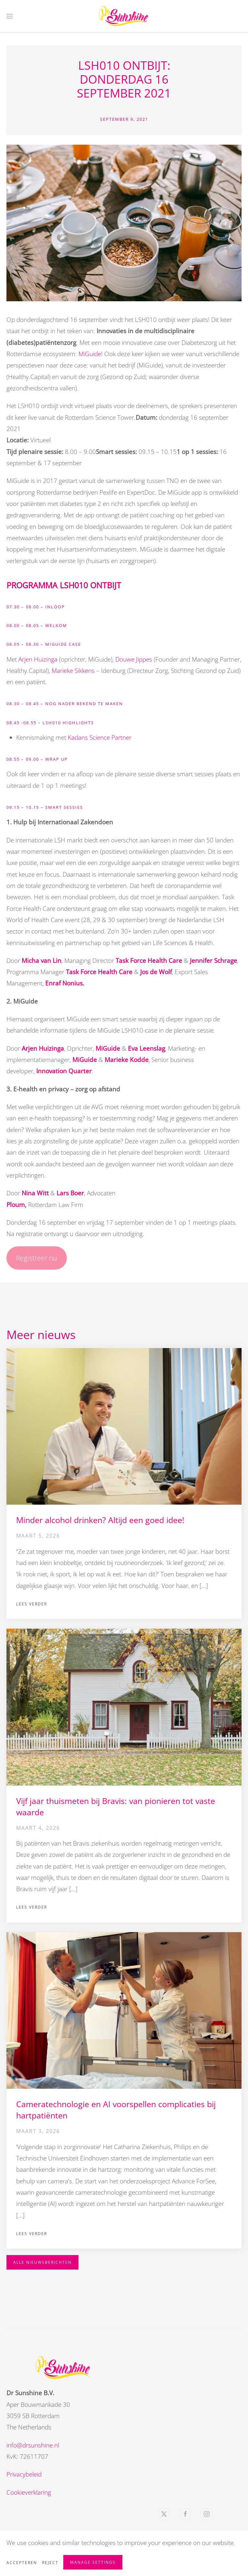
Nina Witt (35, 1193)
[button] (9, 16)
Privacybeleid (21, 2474)
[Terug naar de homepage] (124, 16)
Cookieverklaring (26, 2492)
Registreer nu (36, 1257)
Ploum (15, 1204)
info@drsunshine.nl (30, 2445)
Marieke (62, 670)
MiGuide (89, 354)
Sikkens (85, 670)
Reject (50, 2562)
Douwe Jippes (133, 659)
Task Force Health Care (149, 960)
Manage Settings (93, 2562)
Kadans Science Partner (99, 737)
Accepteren (21, 2562)
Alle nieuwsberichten (42, 2262)
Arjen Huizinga (37, 659)
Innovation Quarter (64, 1071)
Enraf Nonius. (64, 983)
